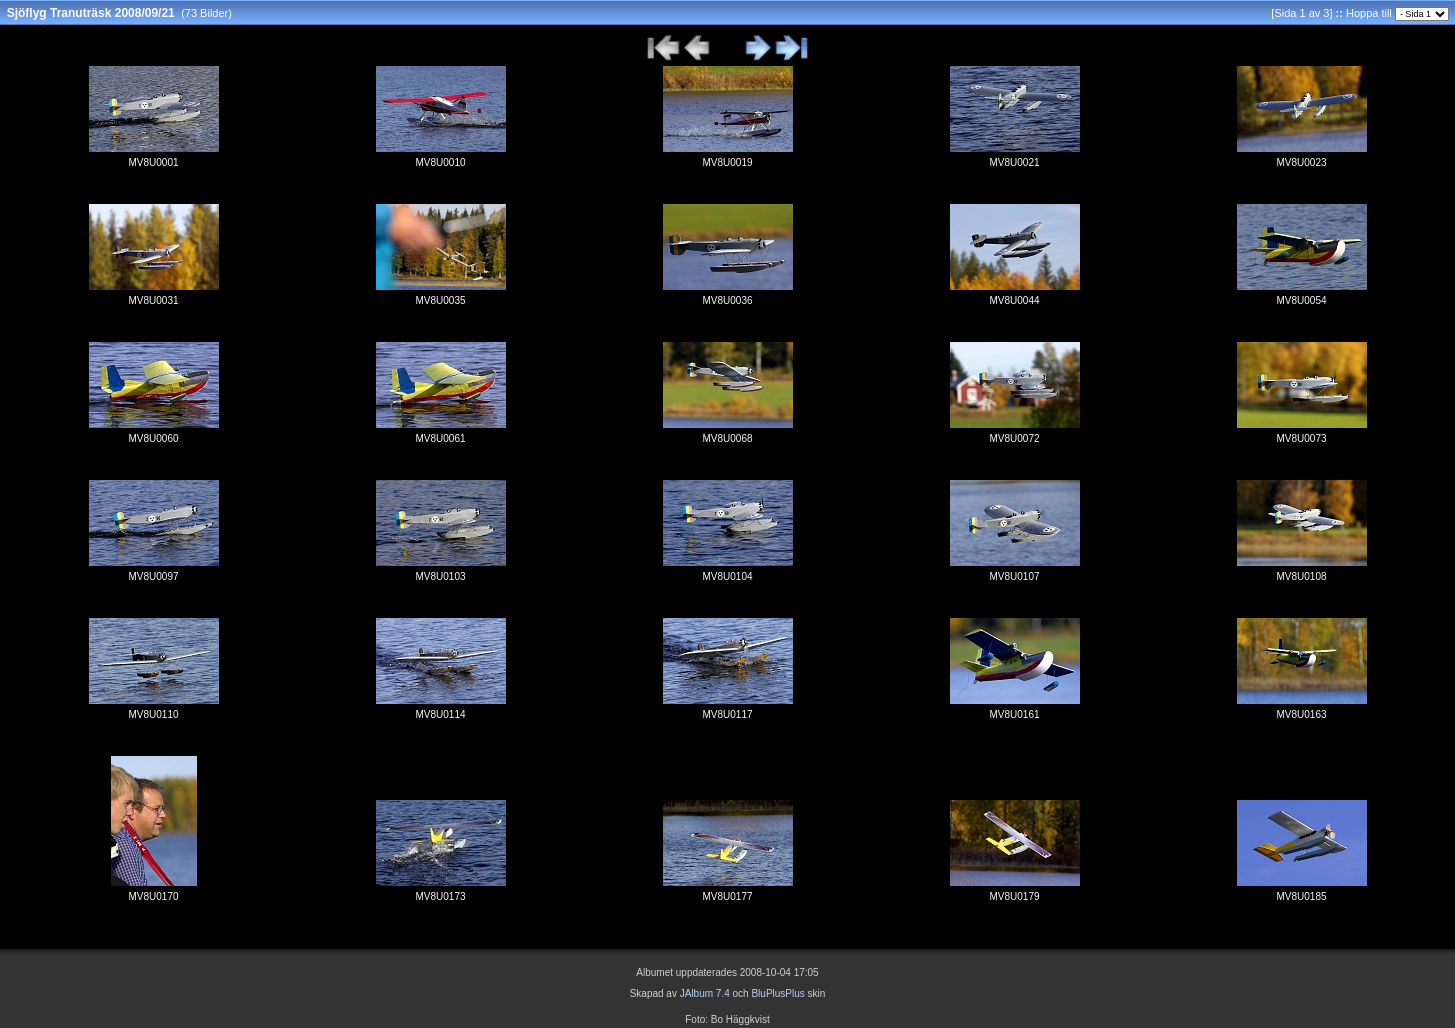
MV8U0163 (1301, 714)
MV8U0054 (1301, 300)
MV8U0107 (1014, 576)
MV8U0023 (1301, 162)
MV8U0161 (1014, 714)
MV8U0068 (727, 438)
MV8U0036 (727, 300)
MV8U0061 (440, 438)
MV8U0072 (1014, 438)
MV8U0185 (1301, 896)
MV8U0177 (727, 896)
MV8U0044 (1014, 300)
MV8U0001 (153, 162)
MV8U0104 (727, 576)
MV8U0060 (153, 438)
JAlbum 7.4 (705, 993)
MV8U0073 (1301, 438)
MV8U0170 (153, 896)
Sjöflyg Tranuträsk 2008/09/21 (91, 13)
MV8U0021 (1014, 162)
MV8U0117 (727, 714)
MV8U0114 (440, 714)
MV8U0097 (153, 576)
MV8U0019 (727, 162)
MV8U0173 (440, 896)
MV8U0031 (153, 300)
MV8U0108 (1301, 576)
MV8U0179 (1014, 896)
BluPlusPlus (777, 993)
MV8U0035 (440, 300)
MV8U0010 (440, 162)
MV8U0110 (153, 714)
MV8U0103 (440, 576)
